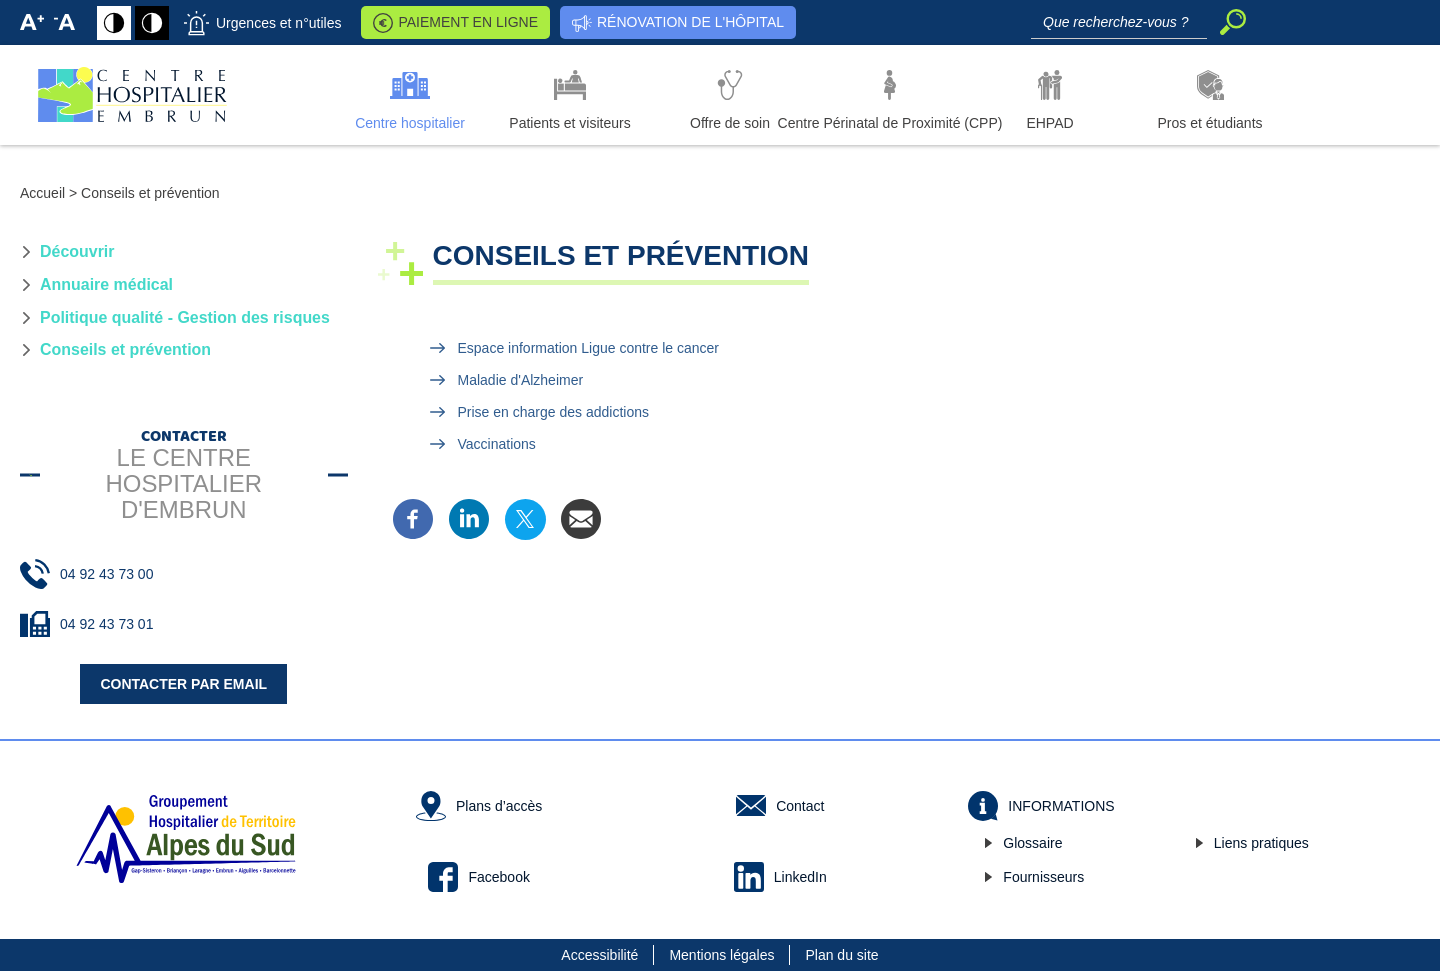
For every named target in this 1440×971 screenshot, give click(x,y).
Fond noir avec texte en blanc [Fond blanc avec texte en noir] (152, 23)
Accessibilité (599, 955)
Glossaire (1032, 843)
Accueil (42, 193)
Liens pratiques (1261, 843)
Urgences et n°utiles (278, 23)
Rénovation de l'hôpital (690, 22)
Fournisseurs (1043, 877)
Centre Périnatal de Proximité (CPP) (890, 123)
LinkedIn (800, 877)
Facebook (498, 877)
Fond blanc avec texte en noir (114, 23)
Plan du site (841, 955)
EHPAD (1049, 123)
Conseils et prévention (125, 349)
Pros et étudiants (1209, 123)
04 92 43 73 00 (106, 574)
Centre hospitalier (410, 123)
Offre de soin (730, 123)
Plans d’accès (499, 806)
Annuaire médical (106, 284)
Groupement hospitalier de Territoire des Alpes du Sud (186, 839)
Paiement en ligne (468, 22)
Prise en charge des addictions (553, 412)
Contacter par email (183, 684)
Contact (800, 806)
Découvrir (77, 251)
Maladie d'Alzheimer (521, 380)
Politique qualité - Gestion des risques (185, 317)
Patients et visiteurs (569, 123)
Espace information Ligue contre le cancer (588, 348)
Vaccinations (497, 444)
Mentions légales (721, 955)
